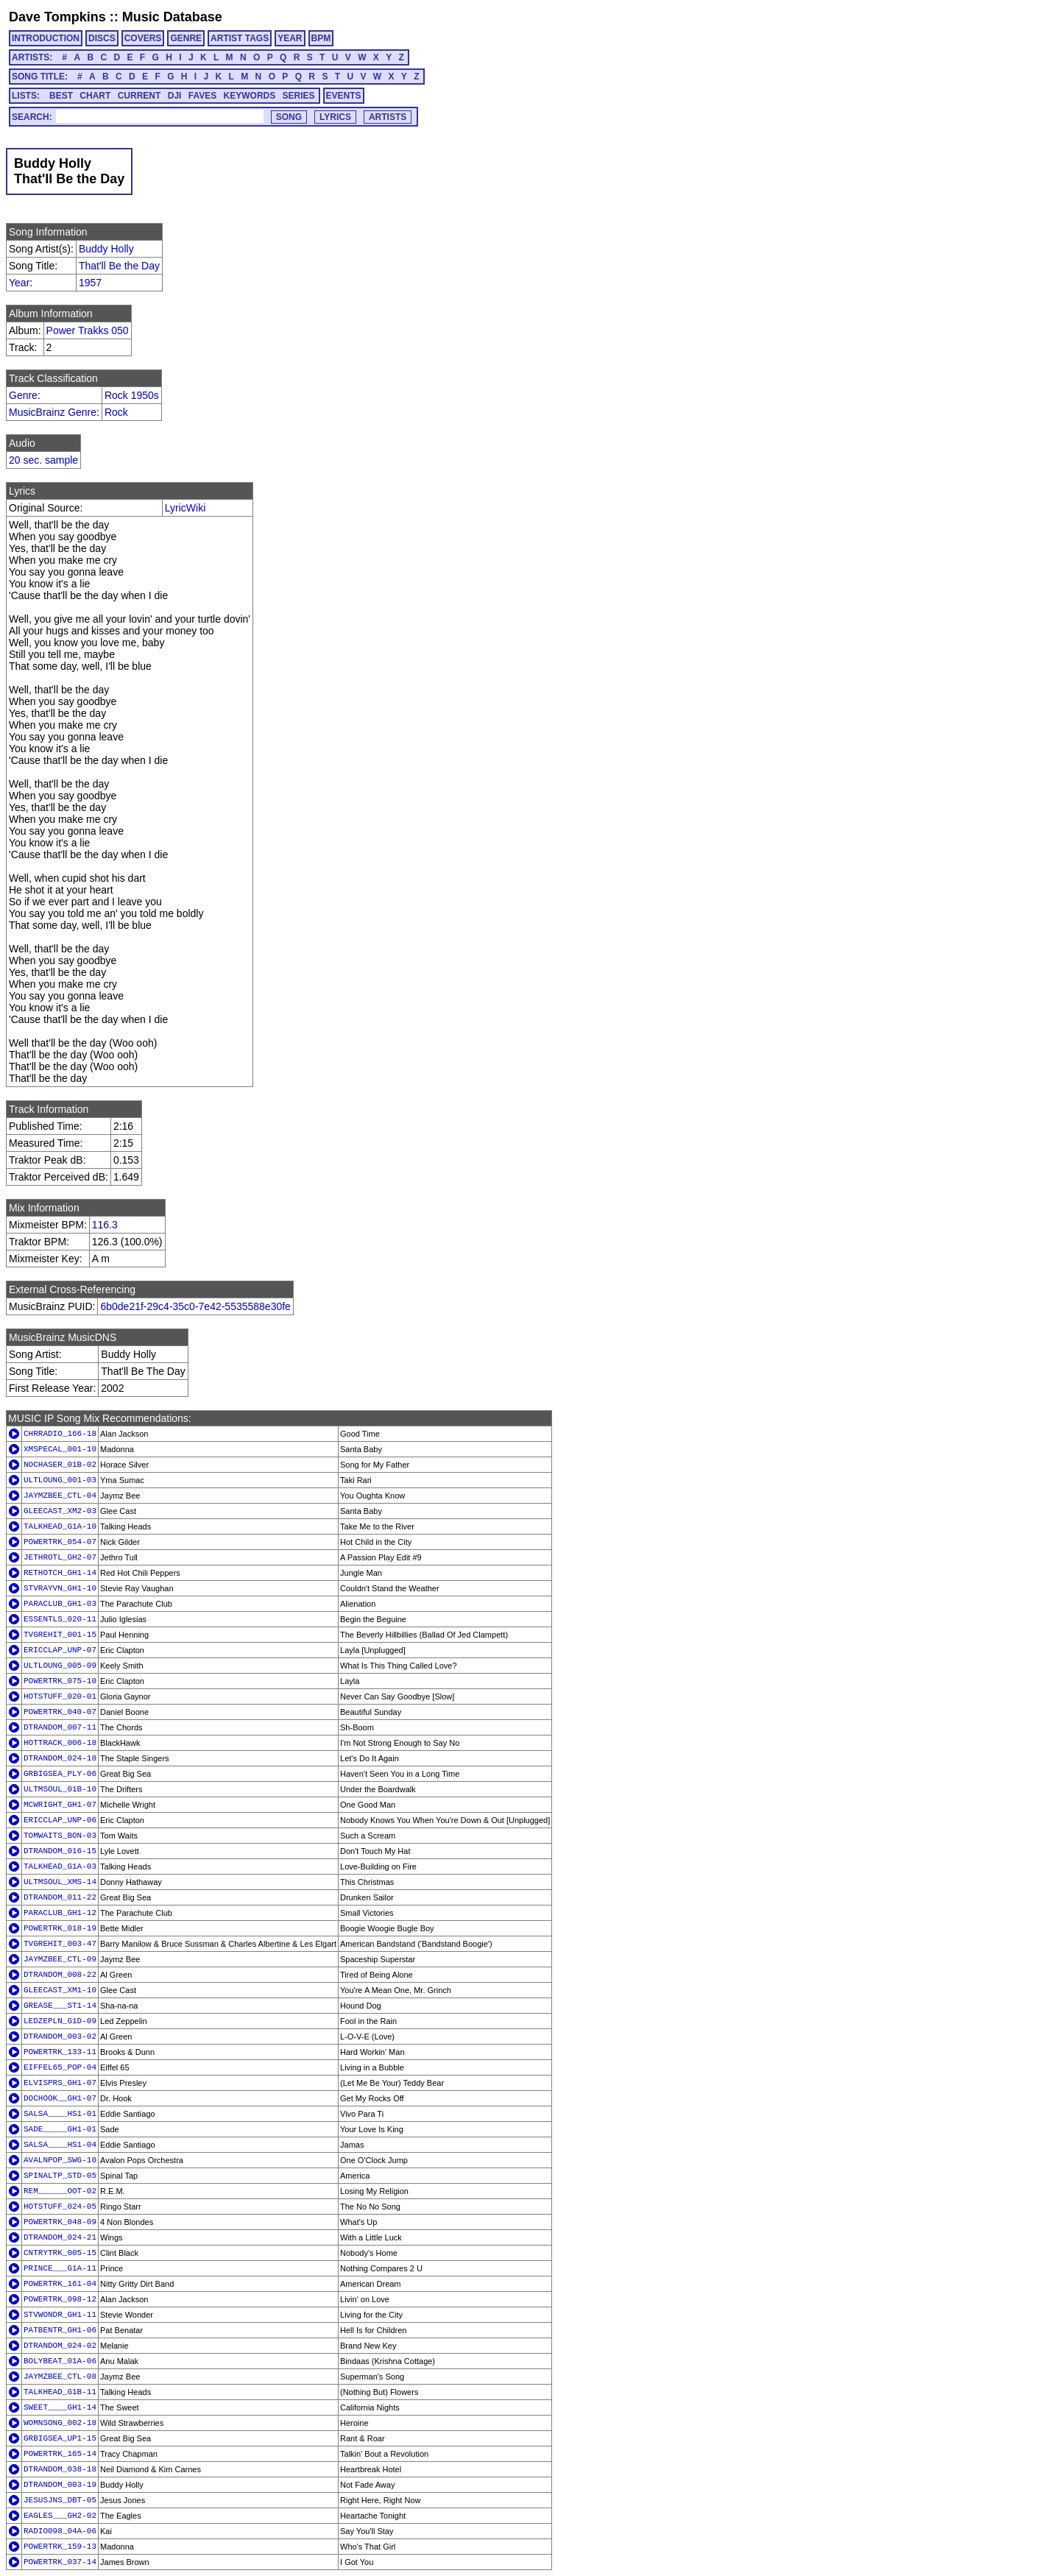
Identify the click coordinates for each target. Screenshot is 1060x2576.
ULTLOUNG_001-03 (60, 1480)
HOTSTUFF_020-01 (60, 1696)
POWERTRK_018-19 (60, 1928)
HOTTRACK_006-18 (60, 1742)
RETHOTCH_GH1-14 (60, 1572)
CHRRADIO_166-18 (60, 1433)
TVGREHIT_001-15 (60, 1634)
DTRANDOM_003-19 (60, 2484)
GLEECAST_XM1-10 (60, 1990)
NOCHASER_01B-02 (60, 1464)
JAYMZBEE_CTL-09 (60, 1959)
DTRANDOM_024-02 (60, 2345)
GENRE (186, 38)
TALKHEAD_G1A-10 (60, 1526)
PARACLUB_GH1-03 (60, 1603)
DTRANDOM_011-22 (60, 1897)
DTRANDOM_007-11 (60, 1727)
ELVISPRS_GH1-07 (60, 2082)
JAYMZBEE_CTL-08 (60, 2376)
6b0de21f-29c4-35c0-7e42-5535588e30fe (195, 1306)
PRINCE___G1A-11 (60, 2268)
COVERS (143, 38)
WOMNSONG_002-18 (60, 2422)
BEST (61, 96)
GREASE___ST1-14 (60, 2005)
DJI (175, 96)
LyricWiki (185, 508)
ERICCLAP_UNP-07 (60, 1650)
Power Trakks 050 (87, 330)
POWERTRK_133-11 (60, 2052)
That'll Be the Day (119, 266)
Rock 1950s (132, 395)
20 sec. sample (43, 460)
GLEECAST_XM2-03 (60, 1511)
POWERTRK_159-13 (60, 2546)
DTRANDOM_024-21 (60, 2237)
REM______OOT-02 (60, 2191)
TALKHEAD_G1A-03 (60, 1866)
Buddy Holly (106, 249)
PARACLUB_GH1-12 (60, 1912)
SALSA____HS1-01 (60, 2113)
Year (19, 283)
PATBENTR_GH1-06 (60, 2330)
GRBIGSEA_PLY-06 (60, 1773)
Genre (23, 395)
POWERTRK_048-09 (60, 2222)
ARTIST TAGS (240, 38)
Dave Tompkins (57, 17)
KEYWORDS (250, 96)
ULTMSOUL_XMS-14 (60, 1882)
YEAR (290, 38)
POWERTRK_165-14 (60, 2453)
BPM (321, 38)
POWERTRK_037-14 (60, 2562)
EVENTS (343, 96)
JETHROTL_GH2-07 (60, 1557)
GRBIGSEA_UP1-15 (60, 2438)
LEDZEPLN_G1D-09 (60, 2021)
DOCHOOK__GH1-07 (60, 2098)
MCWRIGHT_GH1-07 (60, 1804)
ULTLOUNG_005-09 (60, 1665)
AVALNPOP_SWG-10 (60, 2160)
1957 (90, 283)
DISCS (102, 38)
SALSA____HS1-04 (60, 2144)
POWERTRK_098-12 (60, 2299)
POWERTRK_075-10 (60, 1681)
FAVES (202, 96)
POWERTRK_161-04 (60, 2283)
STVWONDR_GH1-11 (60, 2314)
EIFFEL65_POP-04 (60, 2067)
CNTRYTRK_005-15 (60, 2252)
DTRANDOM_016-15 (60, 1851)
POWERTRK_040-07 (60, 1712)
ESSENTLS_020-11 (60, 1619)
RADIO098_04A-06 (60, 2531)
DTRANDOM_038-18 (60, 2469)
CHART (95, 96)
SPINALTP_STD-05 (60, 2175)
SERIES (299, 96)
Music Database (172, 17)
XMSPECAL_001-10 (60, 1449)
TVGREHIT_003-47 (60, 1943)
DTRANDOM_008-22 (60, 1974)
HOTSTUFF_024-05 (60, 2206)
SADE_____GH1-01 (60, 2129)
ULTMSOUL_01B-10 (60, 1789)
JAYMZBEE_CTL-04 (60, 1495)
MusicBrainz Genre (52, 412)
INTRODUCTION (46, 38)
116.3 (105, 1225)
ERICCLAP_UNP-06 (60, 1820)
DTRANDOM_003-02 (60, 2036)
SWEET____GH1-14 (60, 2407)
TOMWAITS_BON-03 (60, 1835)
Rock (116, 412)
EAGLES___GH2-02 (60, 2515)
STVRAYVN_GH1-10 (60, 1588)
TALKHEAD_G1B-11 (60, 2392)
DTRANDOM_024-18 (60, 1758)
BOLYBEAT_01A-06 (60, 2361)
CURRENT (139, 96)
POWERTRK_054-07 (60, 1542)
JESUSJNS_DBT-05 (60, 2500)
